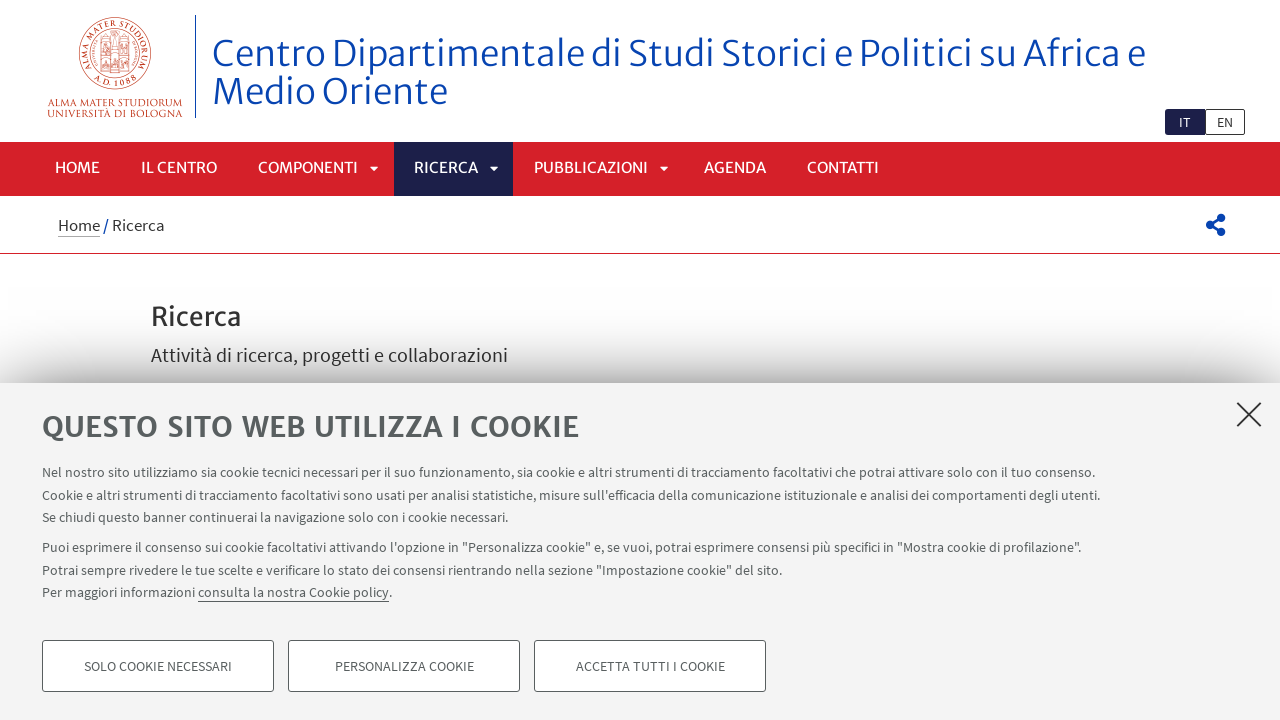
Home (77, 167)
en (1225, 122)
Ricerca (446, 167)
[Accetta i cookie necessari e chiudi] (1249, 414)
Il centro (179, 167)
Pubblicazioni (591, 167)
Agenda (735, 167)
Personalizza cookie (404, 666)
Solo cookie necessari (158, 666)
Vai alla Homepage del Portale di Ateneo (115, 66)
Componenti (308, 167)
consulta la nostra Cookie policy (293, 592)
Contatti (843, 167)
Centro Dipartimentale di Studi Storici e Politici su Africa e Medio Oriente (679, 73)
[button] (1215, 225)
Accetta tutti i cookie (650, 666)
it (1185, 122)
